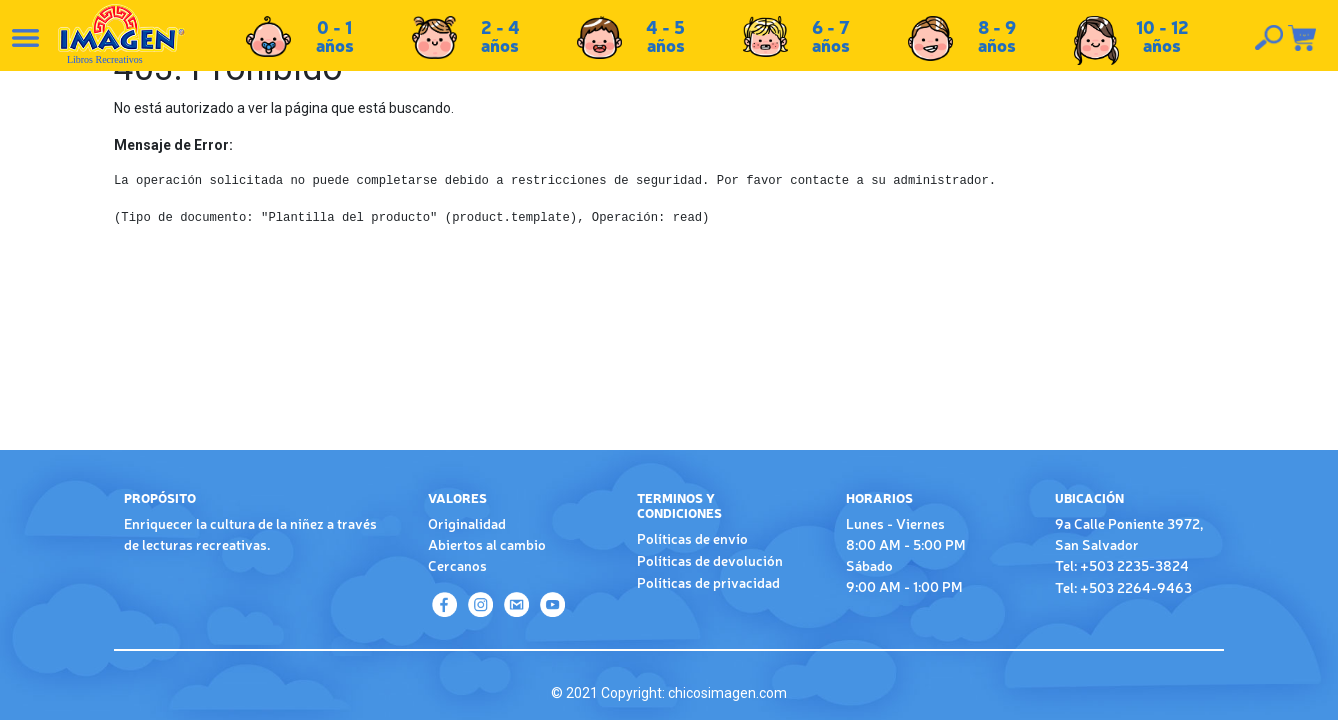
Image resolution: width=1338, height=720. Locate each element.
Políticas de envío (692, 538)
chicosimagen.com (727, 693)
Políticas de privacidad (708, 582)
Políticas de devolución (710, 560)
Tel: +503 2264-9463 (1123, 587)
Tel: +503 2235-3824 (1122, 565)
